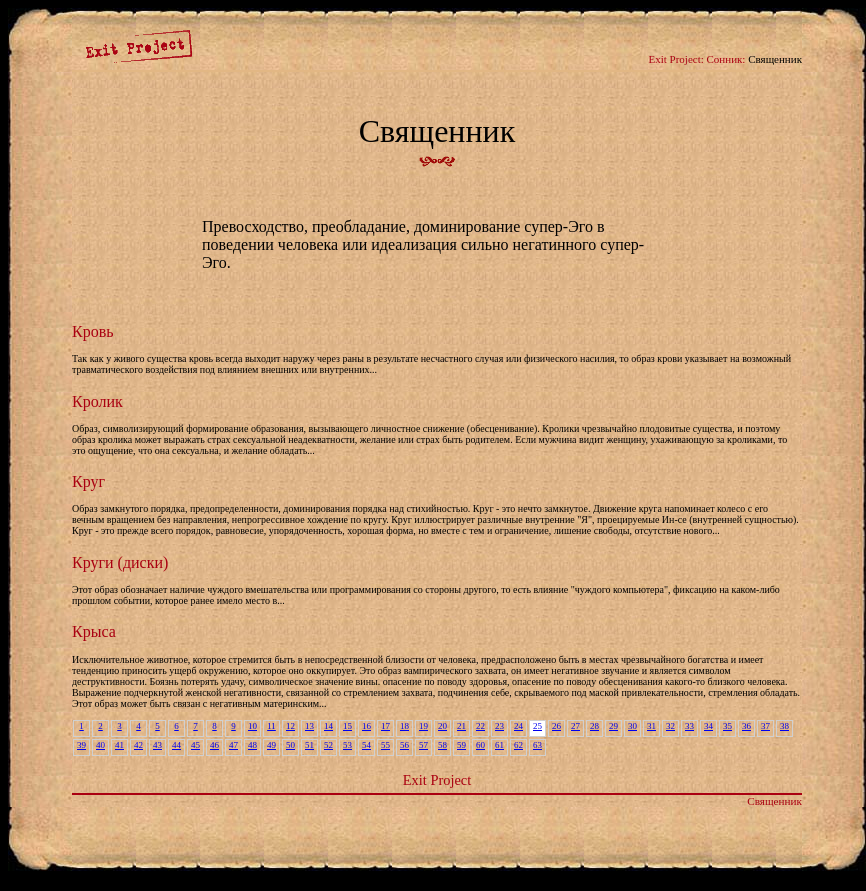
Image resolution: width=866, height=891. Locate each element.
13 (309, 726)
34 (708, 726)
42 (138, 745)
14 (328, 726)
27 (575, 726)
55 (385, 745)
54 (366, 745)
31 (651, 726)
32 (670, 726)
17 (385, 726)
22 (480, 726)
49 (271, 745)
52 (328, 745)
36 (746, 726)
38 (784, 726)
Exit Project (437, 780)
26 (556, 726)
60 (480, 745)
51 (309, 745)
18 (404, 726)
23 (499, 726)
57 (423, 745)
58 (442, 745)
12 (290, 726)
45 (195, 745)
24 (518, 726)
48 (252, 745)
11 (271, 726)
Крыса (94, 631)
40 (100, 745)
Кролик (97, 401)
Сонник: (726, 59)
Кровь (93, 331)
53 (347, 745)
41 (119, 745)
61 (499, 745)
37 (765, 726)
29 (613, 726)
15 (347, 726)
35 (727, 726)
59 (461, 745)
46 (214, 745)
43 (157, 745)
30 (632, 726)
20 (442, 726)
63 (537, 745)
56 (404, 745)
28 (594, 726)
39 (81, 745)
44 (176, 745)
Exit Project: (675, 59)
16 (366, 726)
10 (252, 726)
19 (423, 726)
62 (518, 745)
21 (461, 726)
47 (233, 745)
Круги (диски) (120, 562)
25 (537, 726)
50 (290, 745)
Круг (88, 481)
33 (689, 726)
